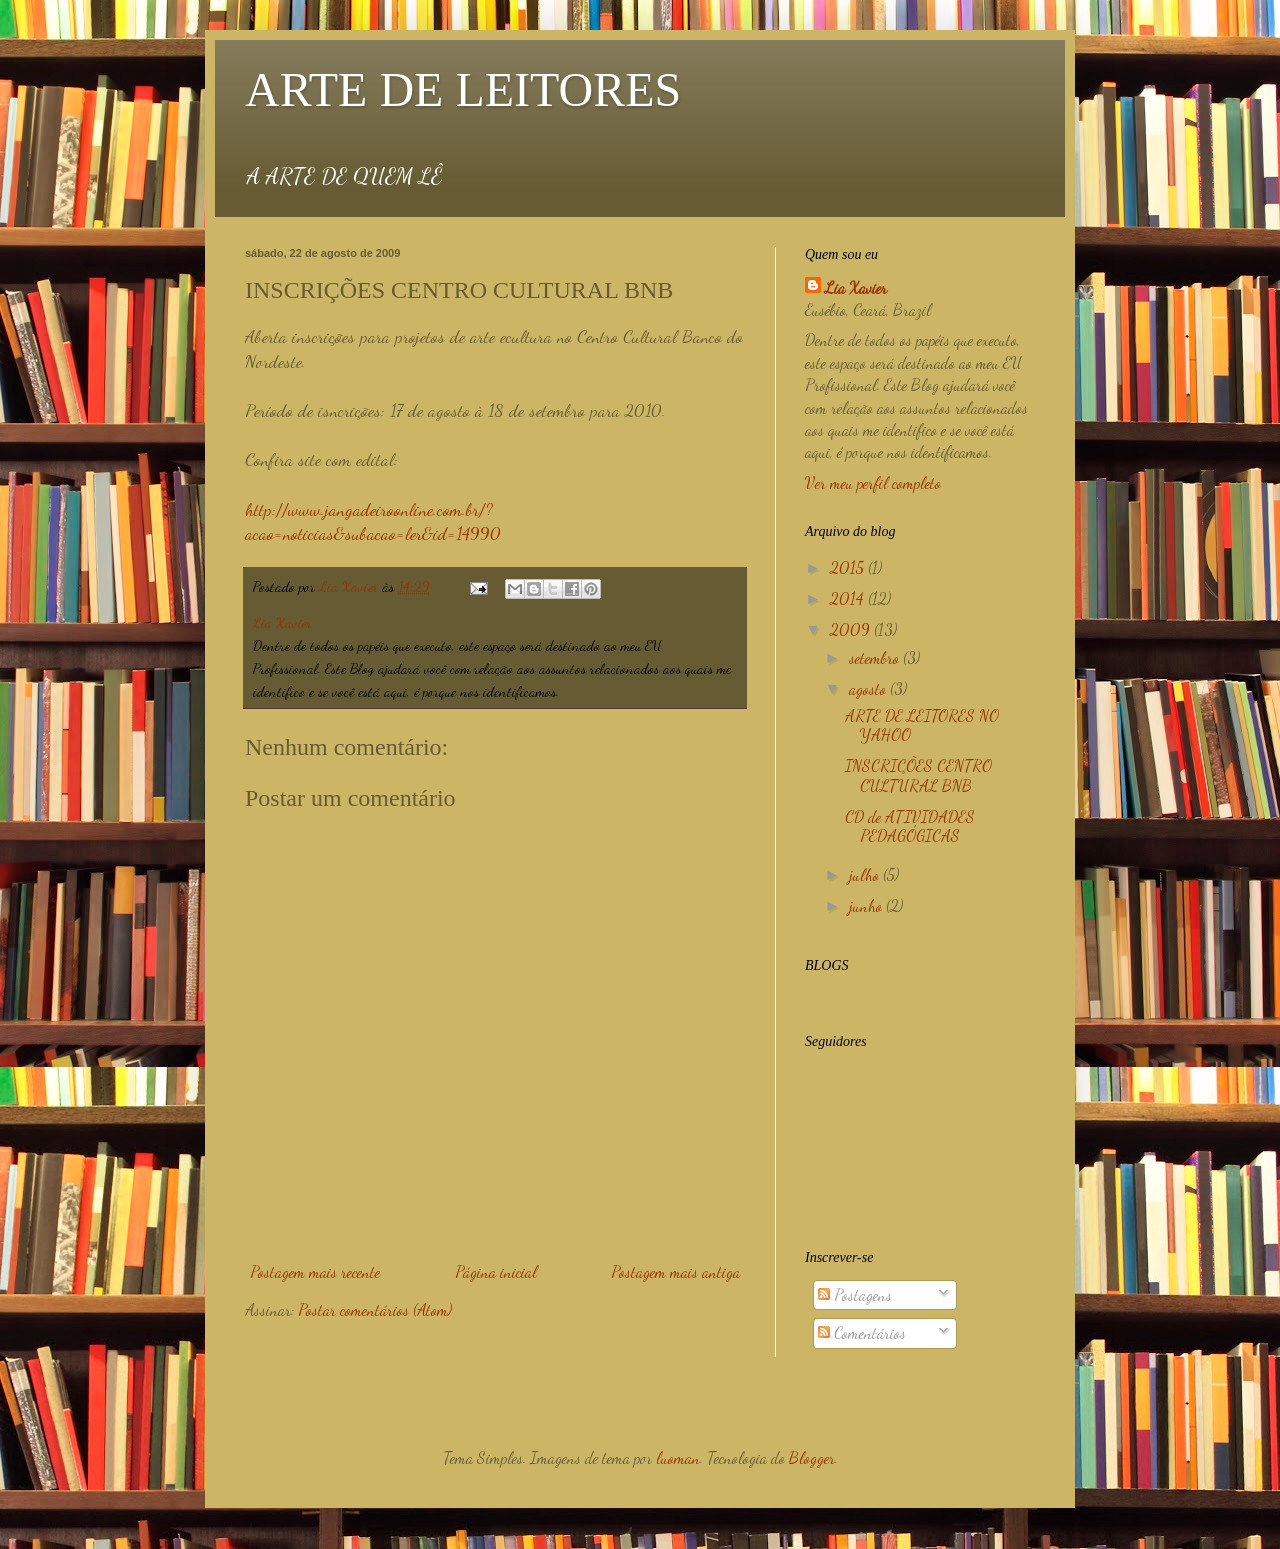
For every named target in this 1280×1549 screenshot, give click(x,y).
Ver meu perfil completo (873, 482)
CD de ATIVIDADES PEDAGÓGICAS (910, 826)
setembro (876, 657)
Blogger (812, 1457)
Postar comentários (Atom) (375, 1309)
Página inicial (496, 1271)
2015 (849, 567)
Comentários (862, 1332)
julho (866, 874)
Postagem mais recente (315, 1271)
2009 (852, 629)
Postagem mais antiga (675, 1271)
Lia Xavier (856, 287)
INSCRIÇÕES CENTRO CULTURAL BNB (918, 775)
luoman (678, 1457)
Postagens (855, 1294)
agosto (869, 688)
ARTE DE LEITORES (463, 89)
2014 (849, 598)
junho (867, 905)
